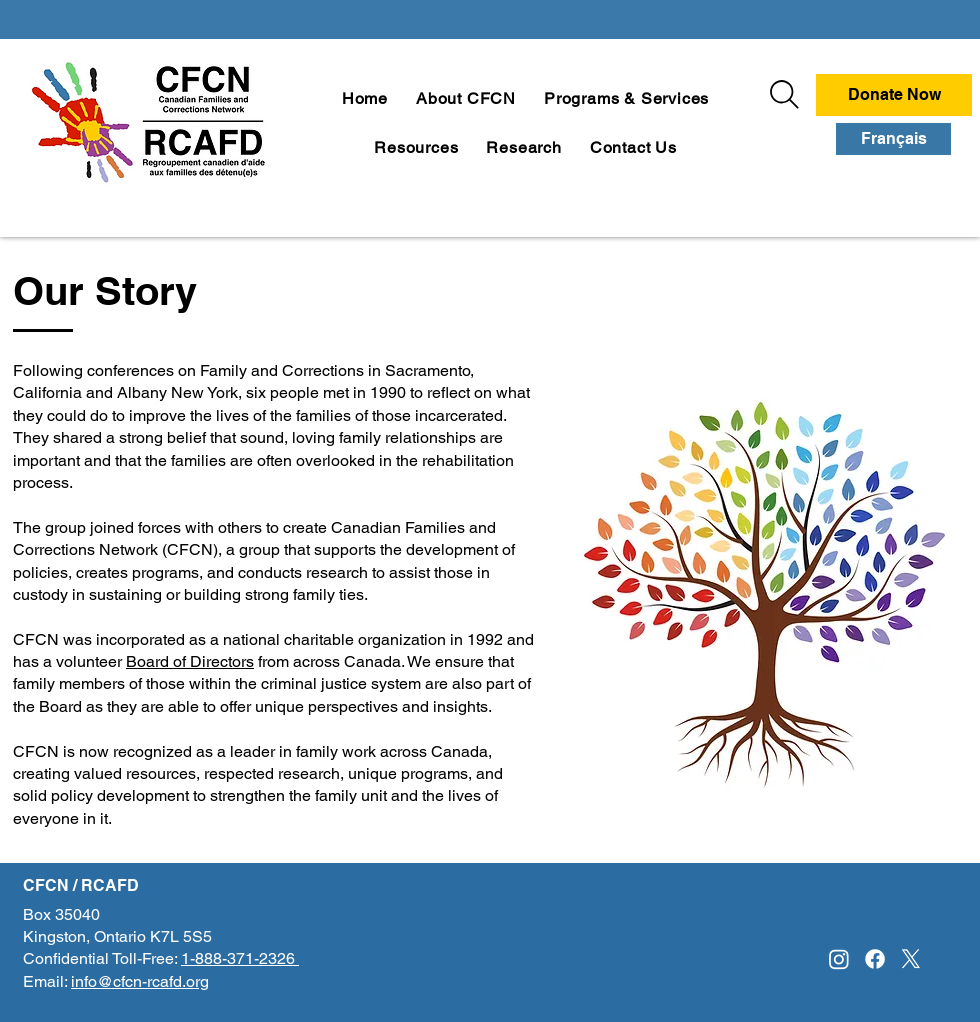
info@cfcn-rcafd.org (140, 981)
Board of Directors (190, 661)
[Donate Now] (894, 95)
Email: (47, 981)
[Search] (784, 94)
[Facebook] (875, 959)
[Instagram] (839, 959)
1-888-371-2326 (240, 958)
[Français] (893, 139)
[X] (911, 959)
